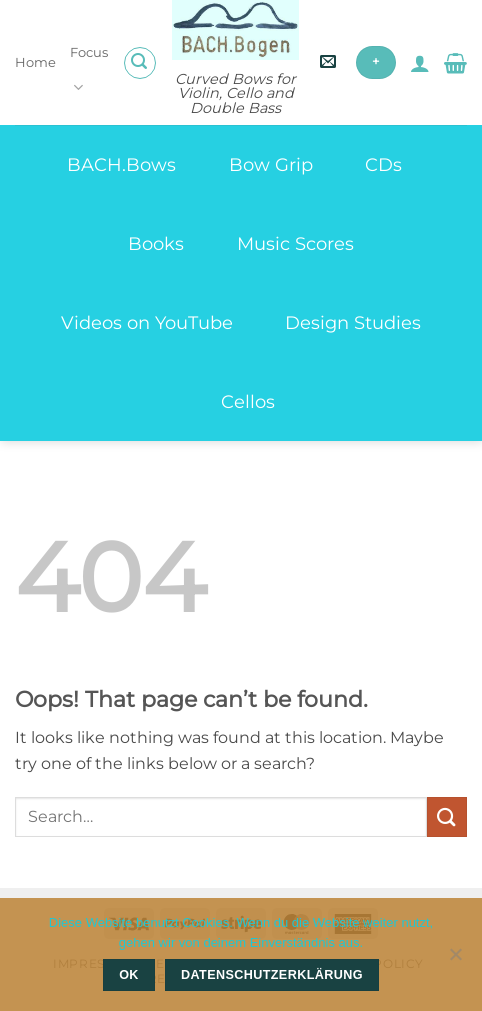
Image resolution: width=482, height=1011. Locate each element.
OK (129, 975)
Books (156, 243)
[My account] (420, 63)
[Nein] (455, 960)
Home (35, 62)
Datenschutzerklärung (272, 975)
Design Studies (353, 322)
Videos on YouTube (147, 322)
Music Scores (295, 243)
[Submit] (447, 816)
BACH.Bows (121, 164)
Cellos (248, 401)
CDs (383, 164)
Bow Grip (271, 164)
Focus (89, 71)
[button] (140, 63)
